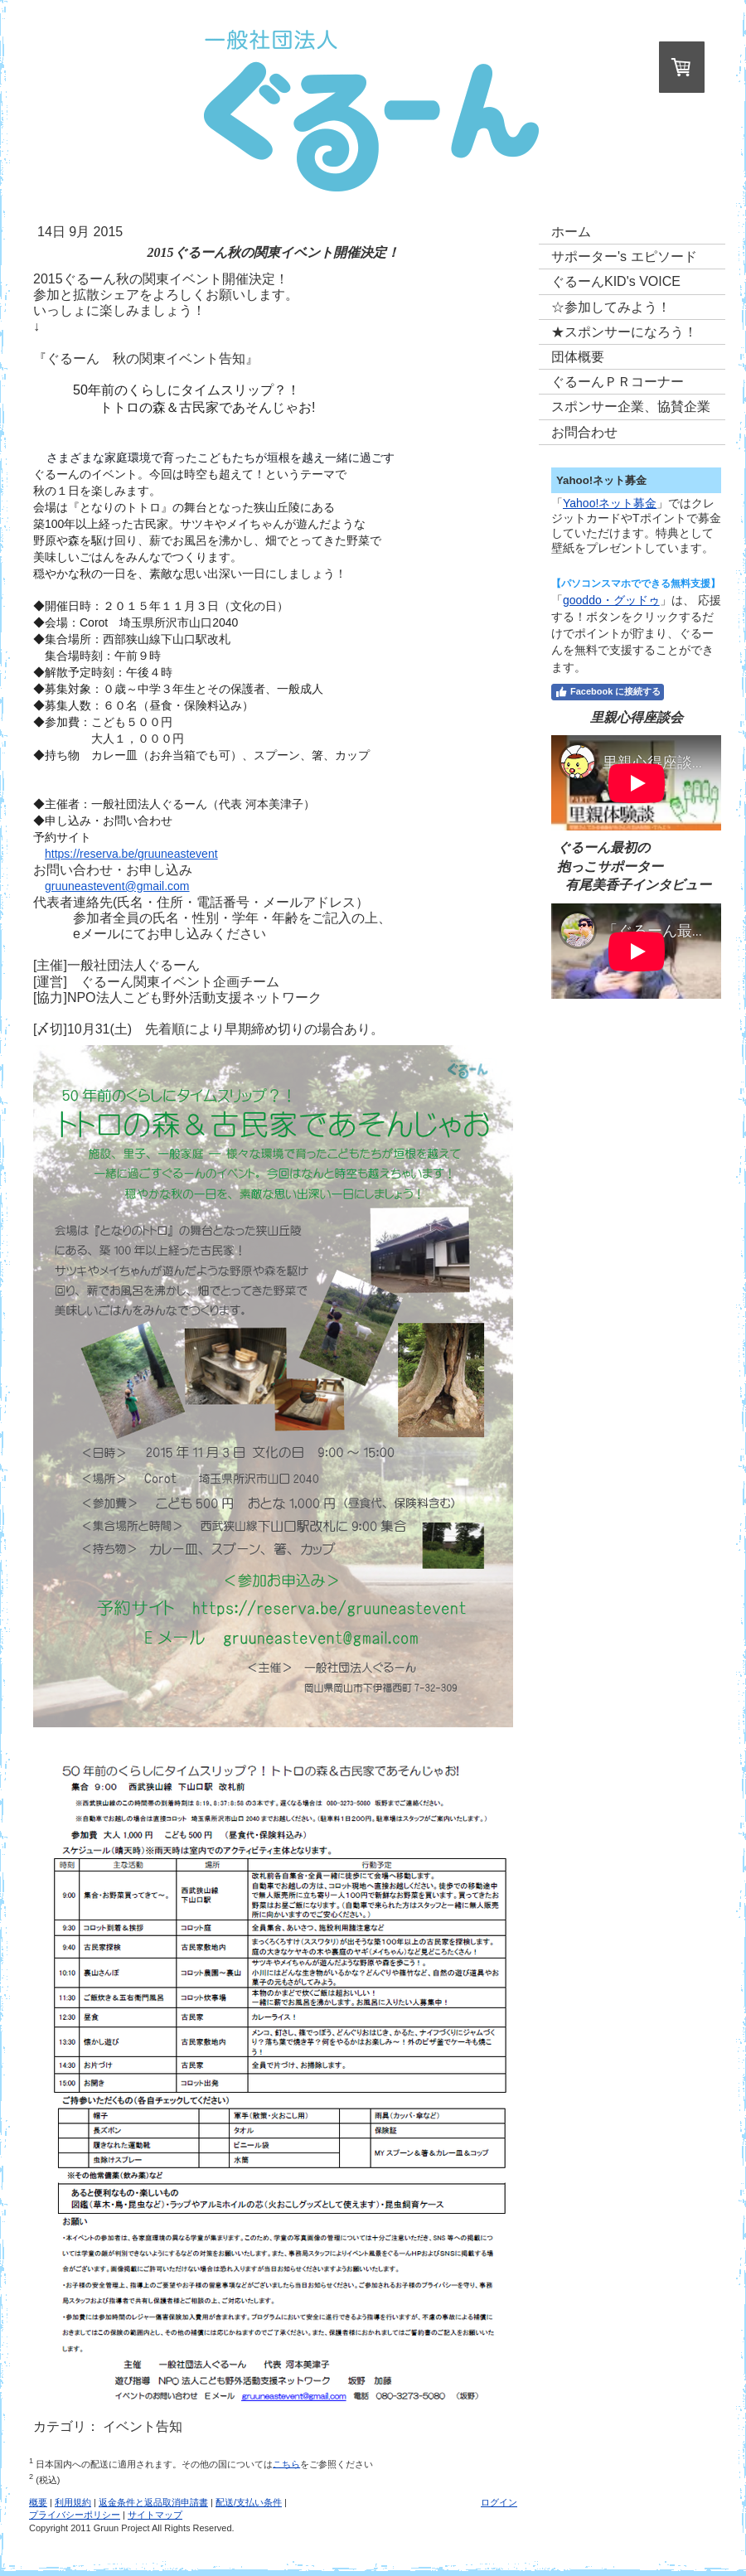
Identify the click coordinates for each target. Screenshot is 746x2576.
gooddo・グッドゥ (611, 600)
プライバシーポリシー (74, 2515)
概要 (38, 2502)
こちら (286, 2463)
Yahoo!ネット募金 (609, 503)
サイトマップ (155, 2515)
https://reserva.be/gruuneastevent (131, 853)
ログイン (499, 2502)
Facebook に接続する (608, 692)
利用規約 (73, 2502)
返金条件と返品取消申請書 (153, 2502)
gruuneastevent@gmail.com (117, 886)
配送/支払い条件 (249, 2502)
